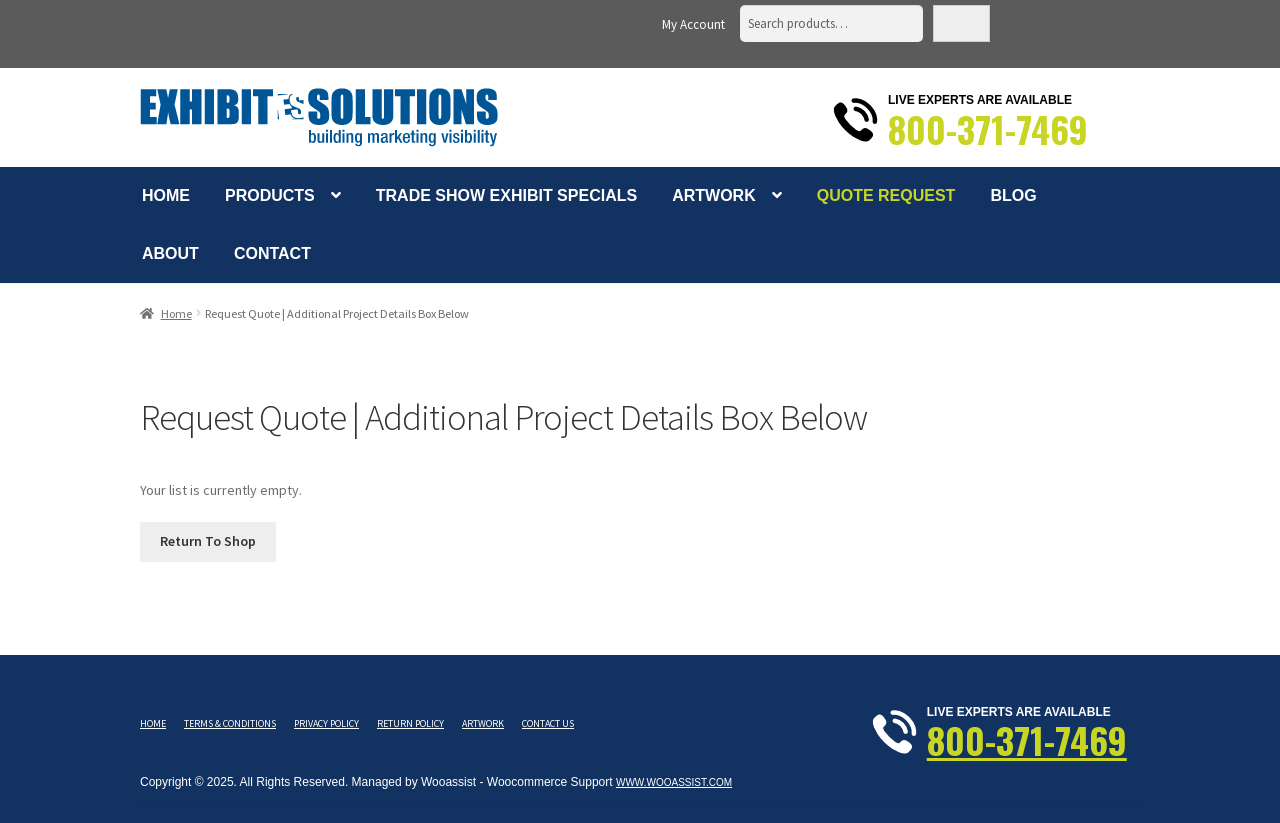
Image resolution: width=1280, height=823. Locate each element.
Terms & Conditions (230, 723)
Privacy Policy (326, 723)
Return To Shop (208, 541)
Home (166, 195)
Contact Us (548, 723)
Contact (272, 253)
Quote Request (886, 195)
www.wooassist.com (674, 782)
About (170, 253)
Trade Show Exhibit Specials (506, 195)
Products (270, 195)
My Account (693, 24)
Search (961, 23)
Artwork (714, 195)
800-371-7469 (988, 129)
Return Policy (410, 723)
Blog (1013, 195)
